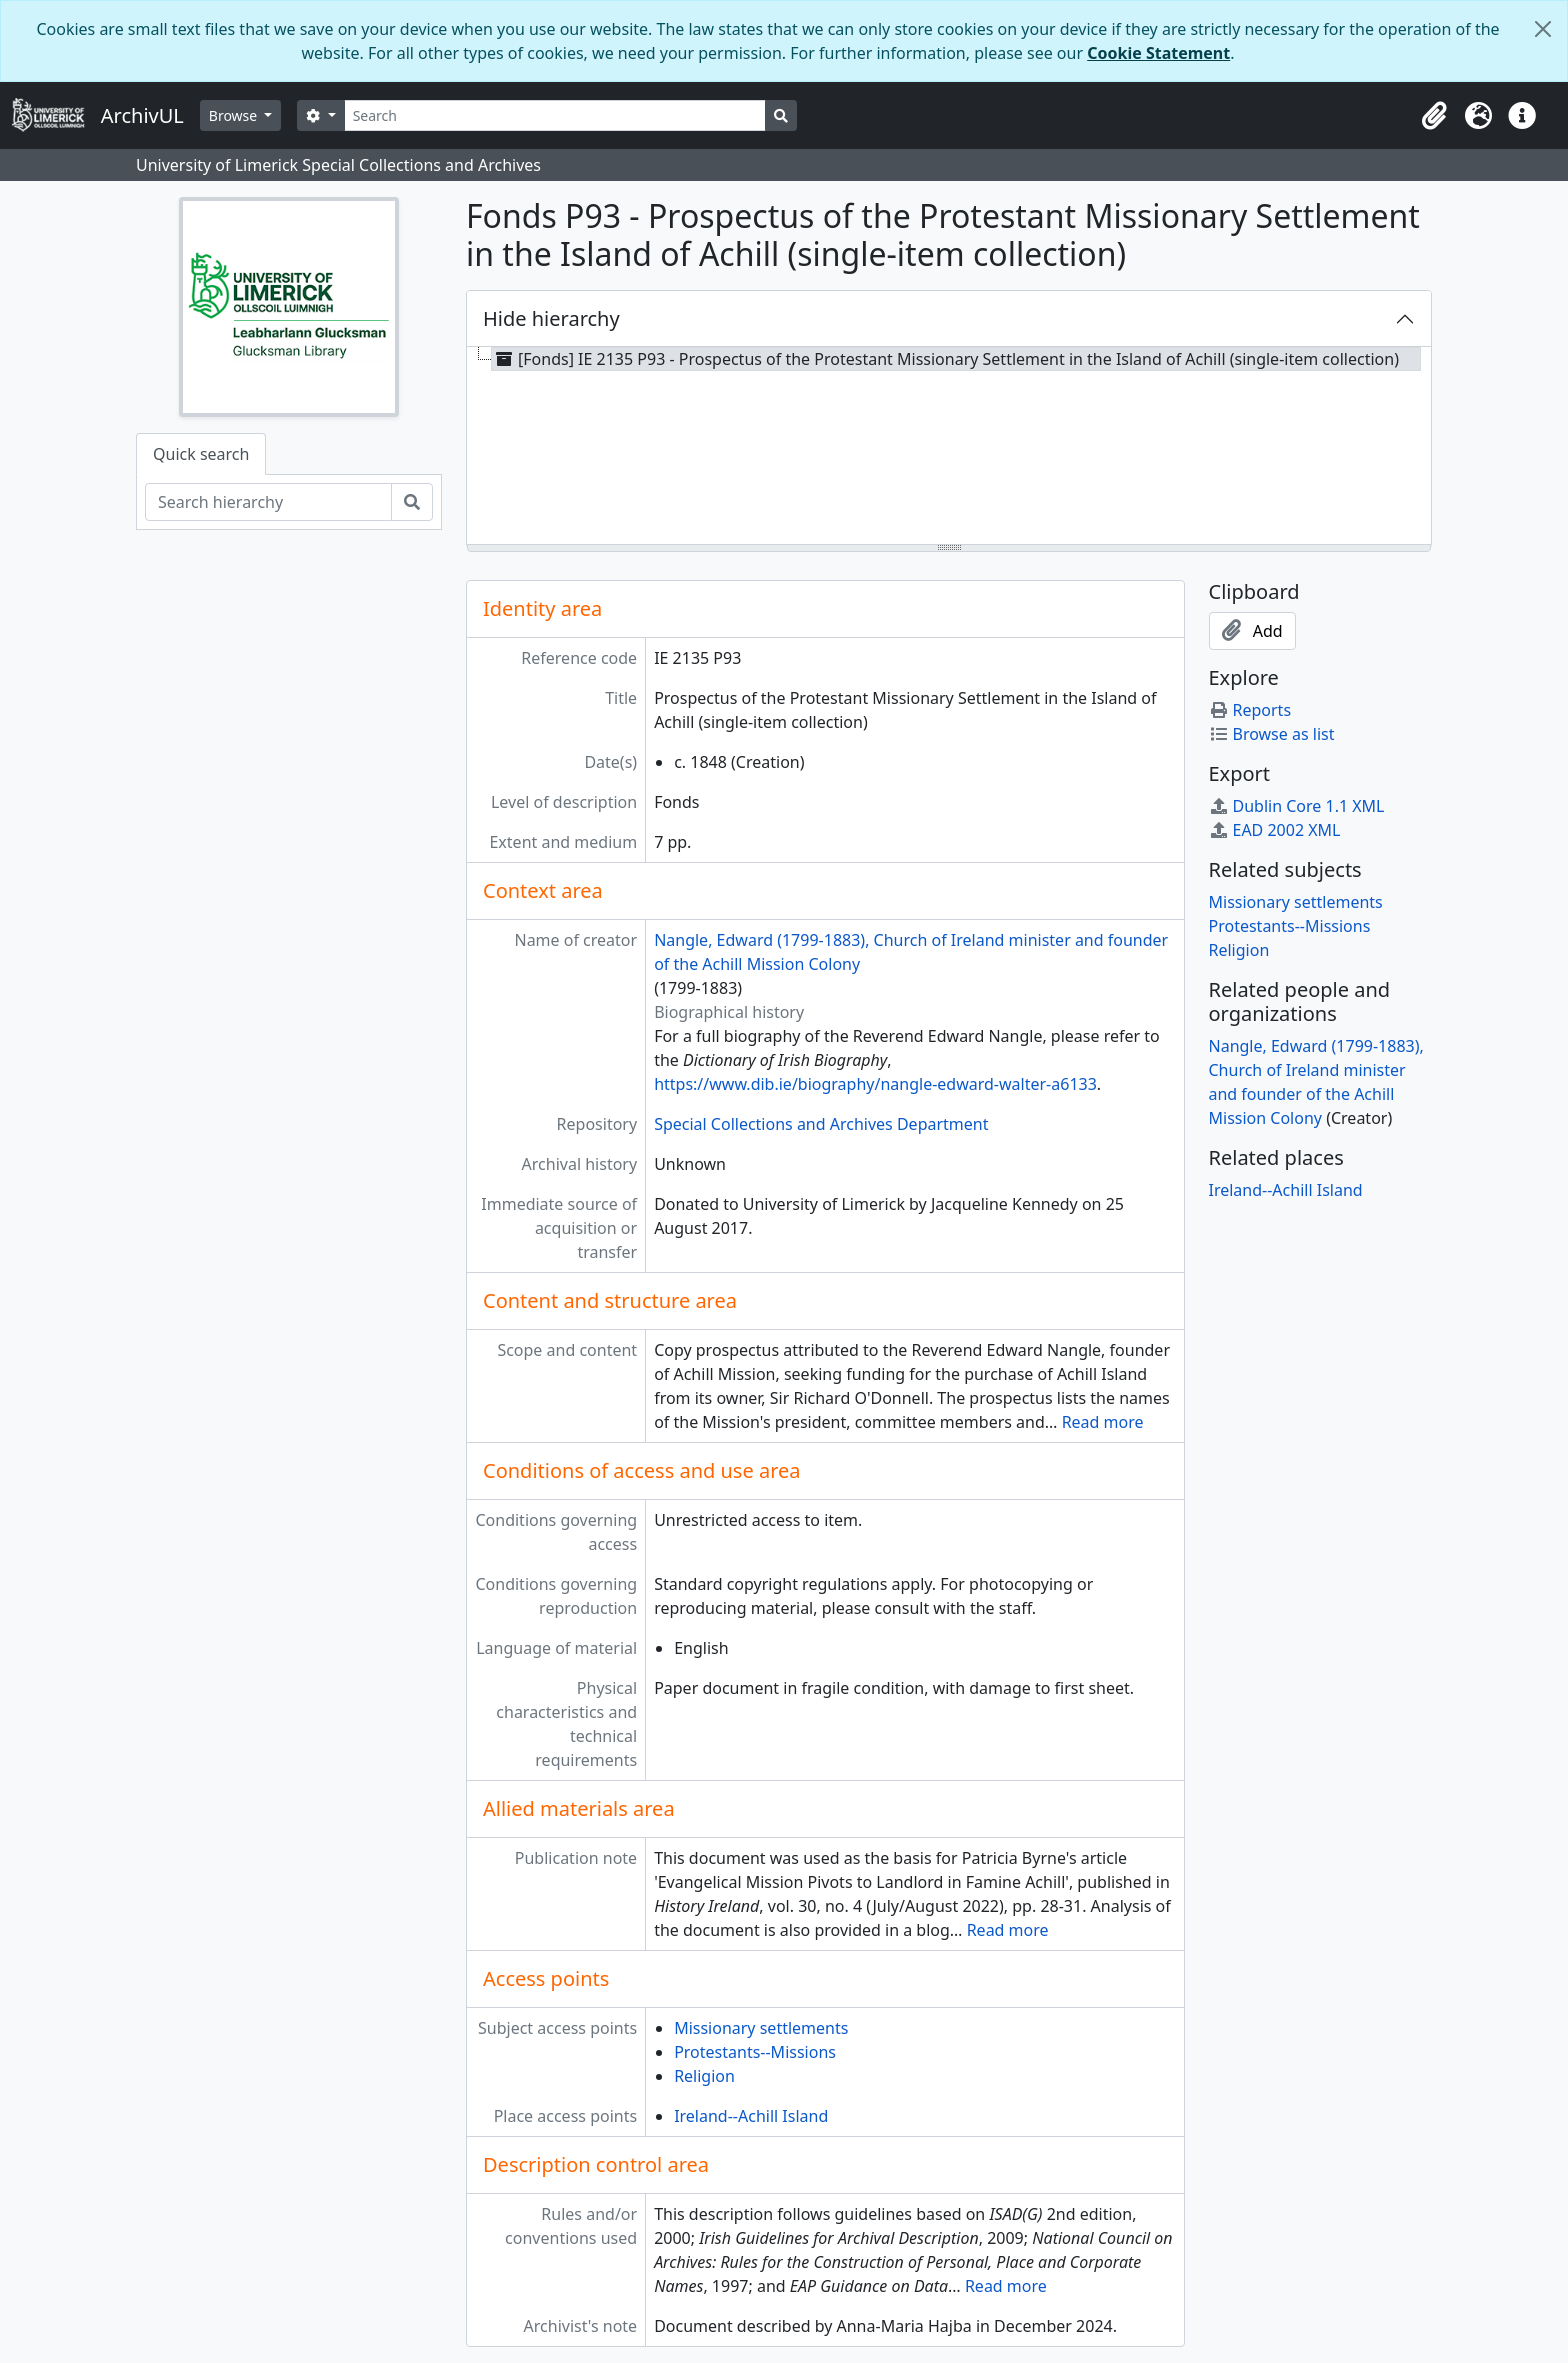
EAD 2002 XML (1275, 830)
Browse (235, 115)
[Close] (1543, 29)
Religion (704, 2076)
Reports (1250, 710)
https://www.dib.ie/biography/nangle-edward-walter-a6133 (875, 1084)
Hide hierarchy (551, 318)
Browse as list (1272, 734)
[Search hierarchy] (268, 502)
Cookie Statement (1158, 53)
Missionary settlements (761, 2028)
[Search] (555, 115)
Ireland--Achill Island (751, 2116)
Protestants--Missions (755, 2052)
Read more (1103, 1422)
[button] (1434, 116)
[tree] (949, 447)
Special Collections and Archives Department (821, 1124)
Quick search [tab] (201, 454)
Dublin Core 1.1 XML (1297, 806)
